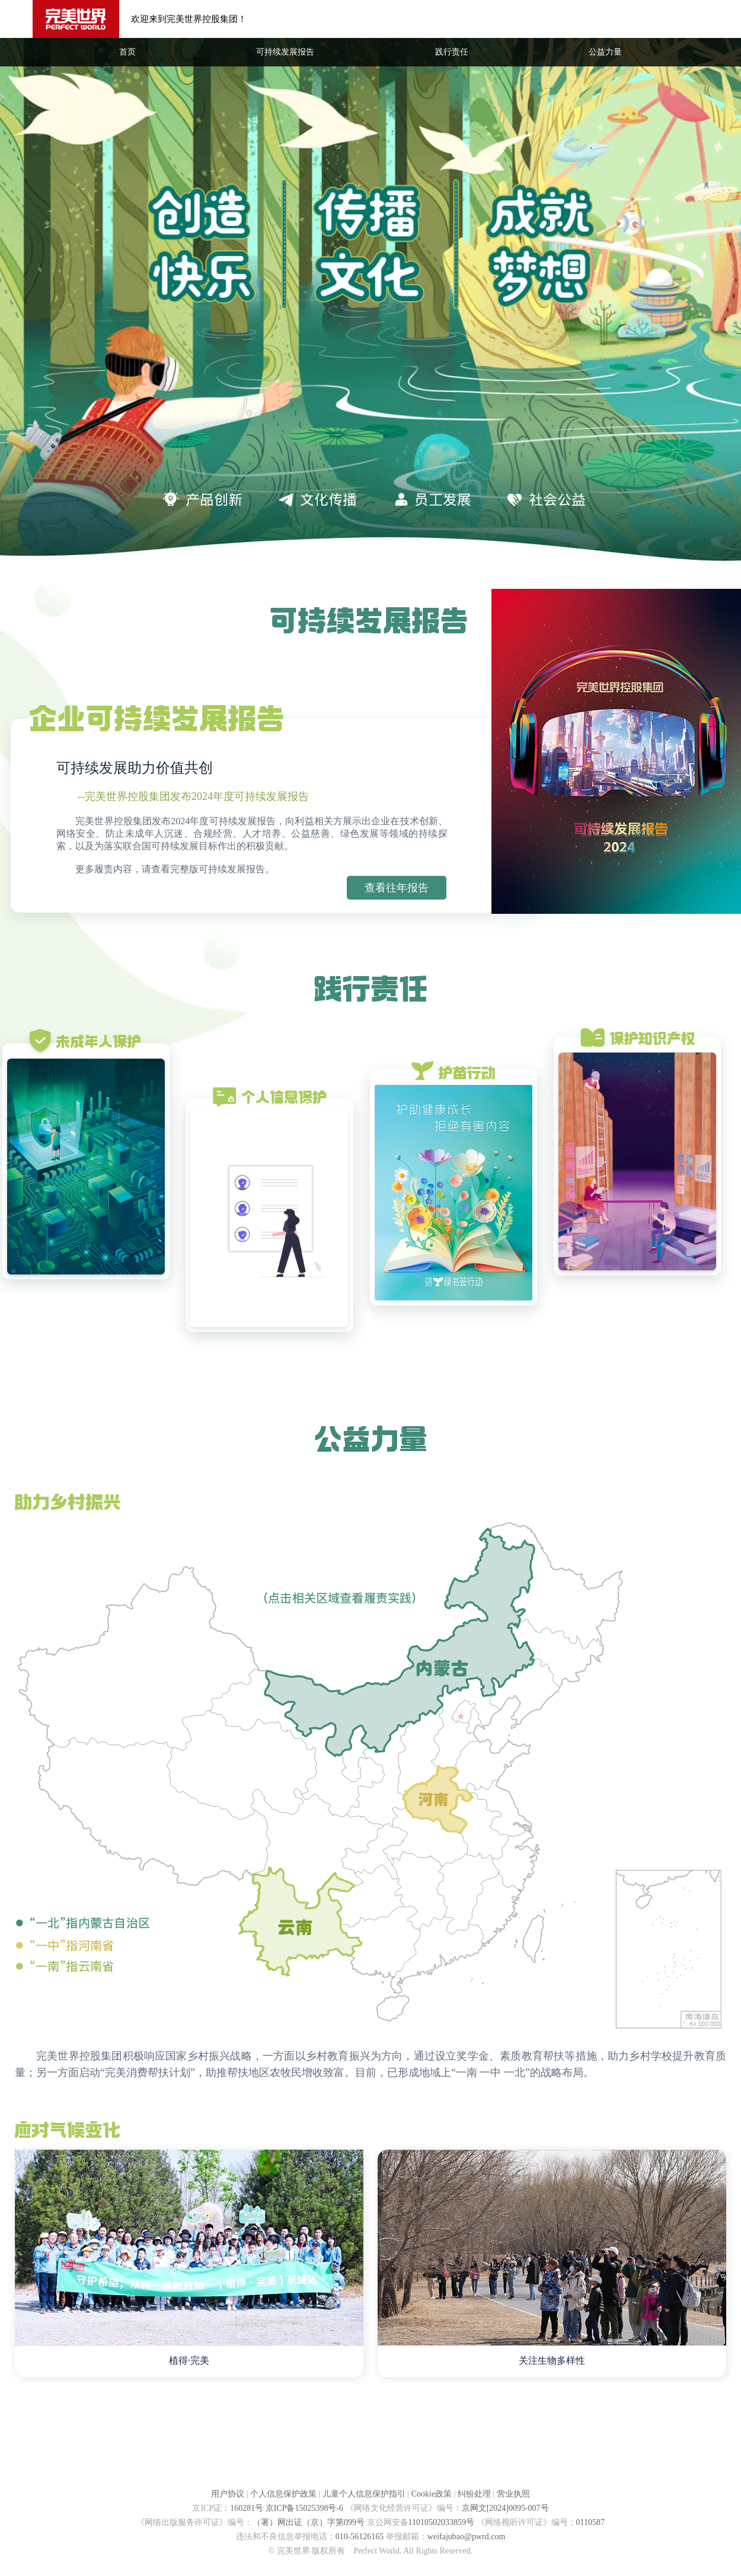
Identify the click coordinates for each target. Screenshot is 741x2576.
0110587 (590, 2522)
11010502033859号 (441, 2522)
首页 (127, 51)
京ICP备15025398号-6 (304, 2508)
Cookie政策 (431, 2493)
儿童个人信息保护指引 (363, 2493)
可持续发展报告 (285, 51)
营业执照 (513, 2493)
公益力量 (605, 51)
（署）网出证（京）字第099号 (309, 2522)
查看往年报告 (397, 888)
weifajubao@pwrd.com (466, 2536)
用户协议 (227, 2493)
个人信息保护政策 (283, 2493)
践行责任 (451, 51)
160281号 (246, 2508)
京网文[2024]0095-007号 (505, 2508)
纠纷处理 (474, 2493)
